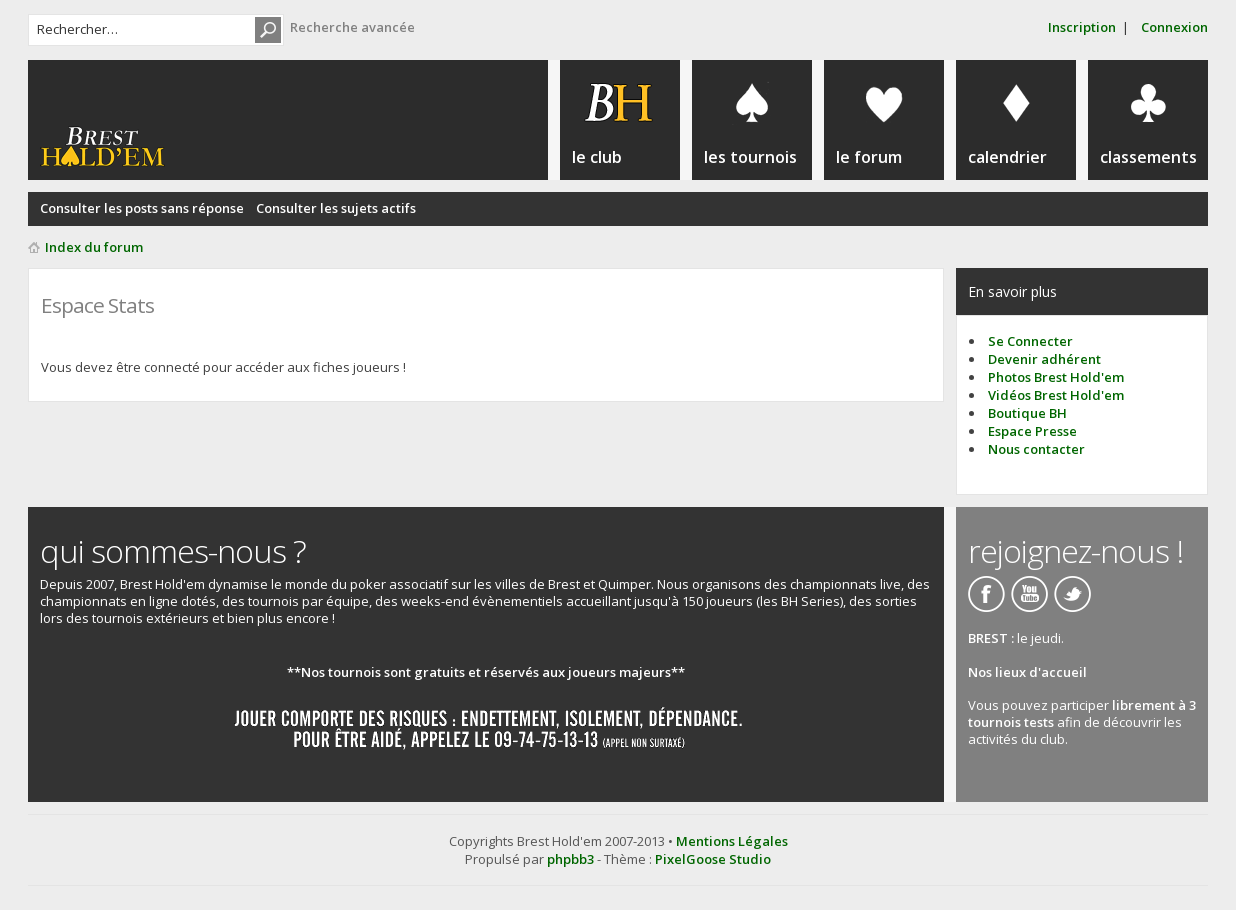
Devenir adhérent (1044, 359)
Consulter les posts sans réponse (142, 208)
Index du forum (94, 247)
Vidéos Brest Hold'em (1056, 395)
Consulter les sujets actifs (336, 208)
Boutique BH (1027, 413)
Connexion (1174, 27)
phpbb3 (570, 859)
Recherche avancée (352, 27)
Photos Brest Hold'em (1056, 377)
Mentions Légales (732, 841)
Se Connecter (1030, 341)
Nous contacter (1036, 449)
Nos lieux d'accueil (1027, 672)
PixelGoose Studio (713, 859)
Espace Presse (1032, 431)
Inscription (1082, 27)
